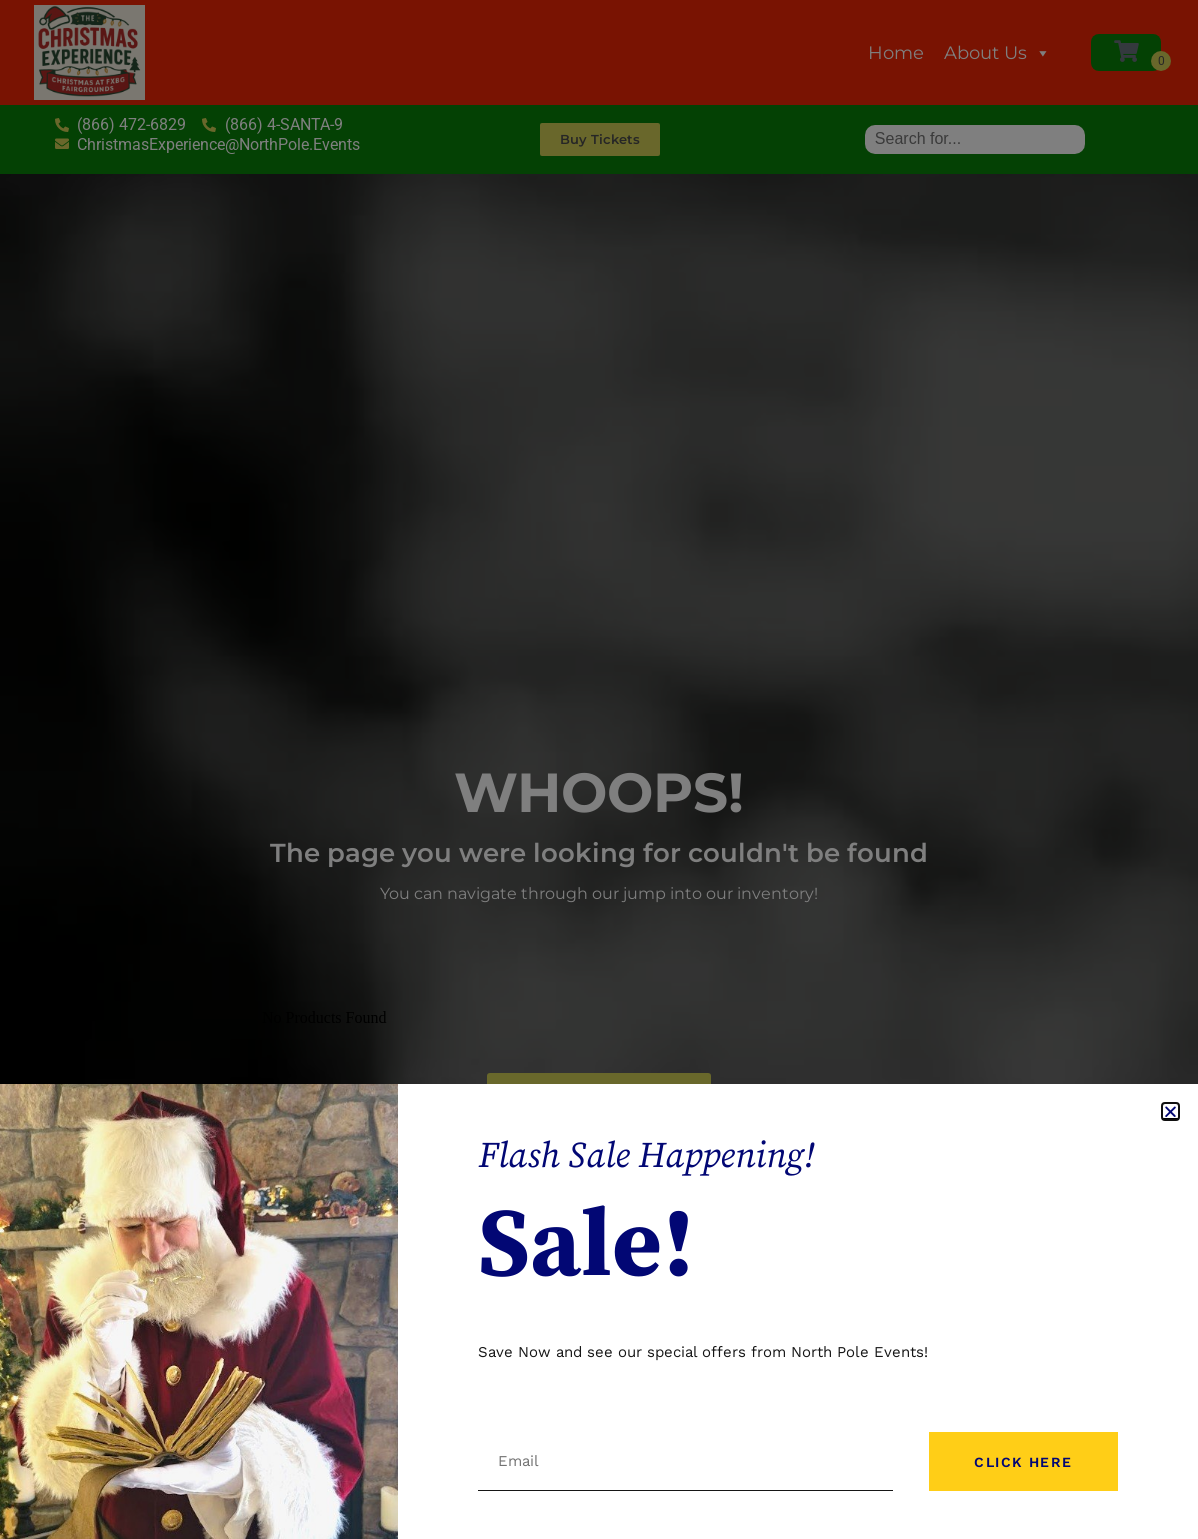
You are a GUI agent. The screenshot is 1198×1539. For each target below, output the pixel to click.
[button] (1170, 1111)
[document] (599, 769)
